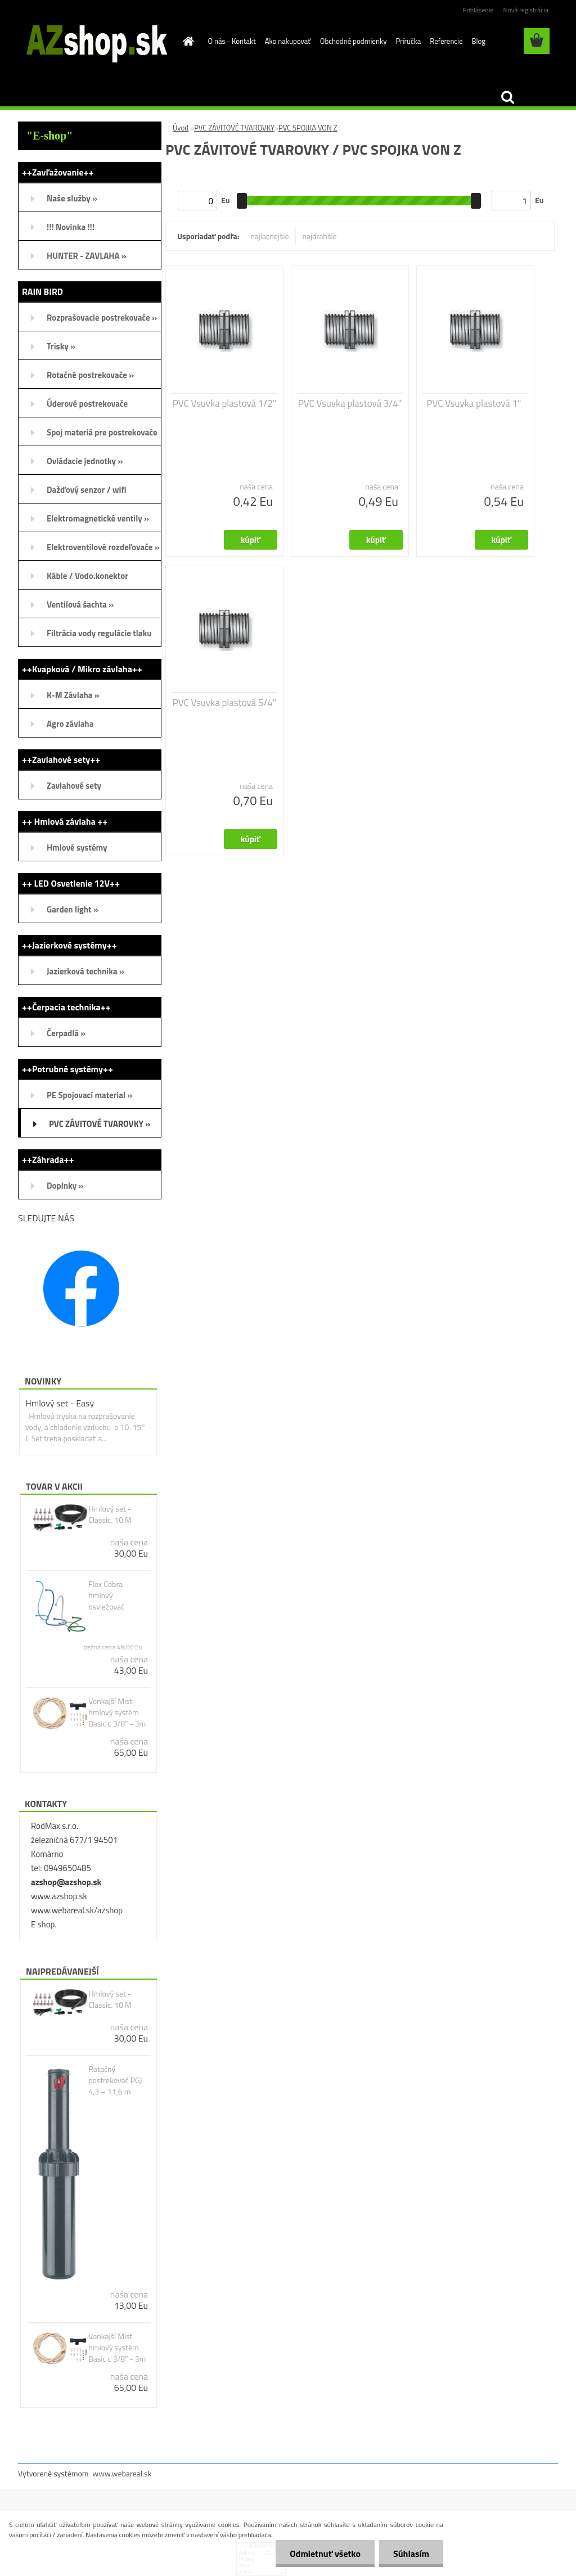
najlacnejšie (269, 236)
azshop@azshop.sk (66, 1882)
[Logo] (95, 42)
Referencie (446, 41)
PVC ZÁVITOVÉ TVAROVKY (234, 127)
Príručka (408, 41)
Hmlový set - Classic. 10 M (110, 1514)
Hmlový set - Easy (59, 1403)
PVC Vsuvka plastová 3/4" (350, 403)
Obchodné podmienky (353, 41)
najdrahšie (320, 236)
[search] (507, 97)
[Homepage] (187, 41)
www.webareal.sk (122, 2473)
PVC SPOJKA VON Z (307, 127)
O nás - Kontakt (232, 41)
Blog (478, 41)
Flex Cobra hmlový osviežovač (106, 1595)
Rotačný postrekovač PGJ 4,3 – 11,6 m (115, 2080)
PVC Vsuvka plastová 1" (474, 403)
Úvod (180, 127)
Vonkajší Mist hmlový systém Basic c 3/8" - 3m (117, 1712)
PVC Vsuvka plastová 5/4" (224, 702)
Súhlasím (411, 2553)
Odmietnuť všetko (325, 2553)
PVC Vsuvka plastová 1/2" (224, 403)
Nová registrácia (525, 10)
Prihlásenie (477, 10)
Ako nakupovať (288, 41)
